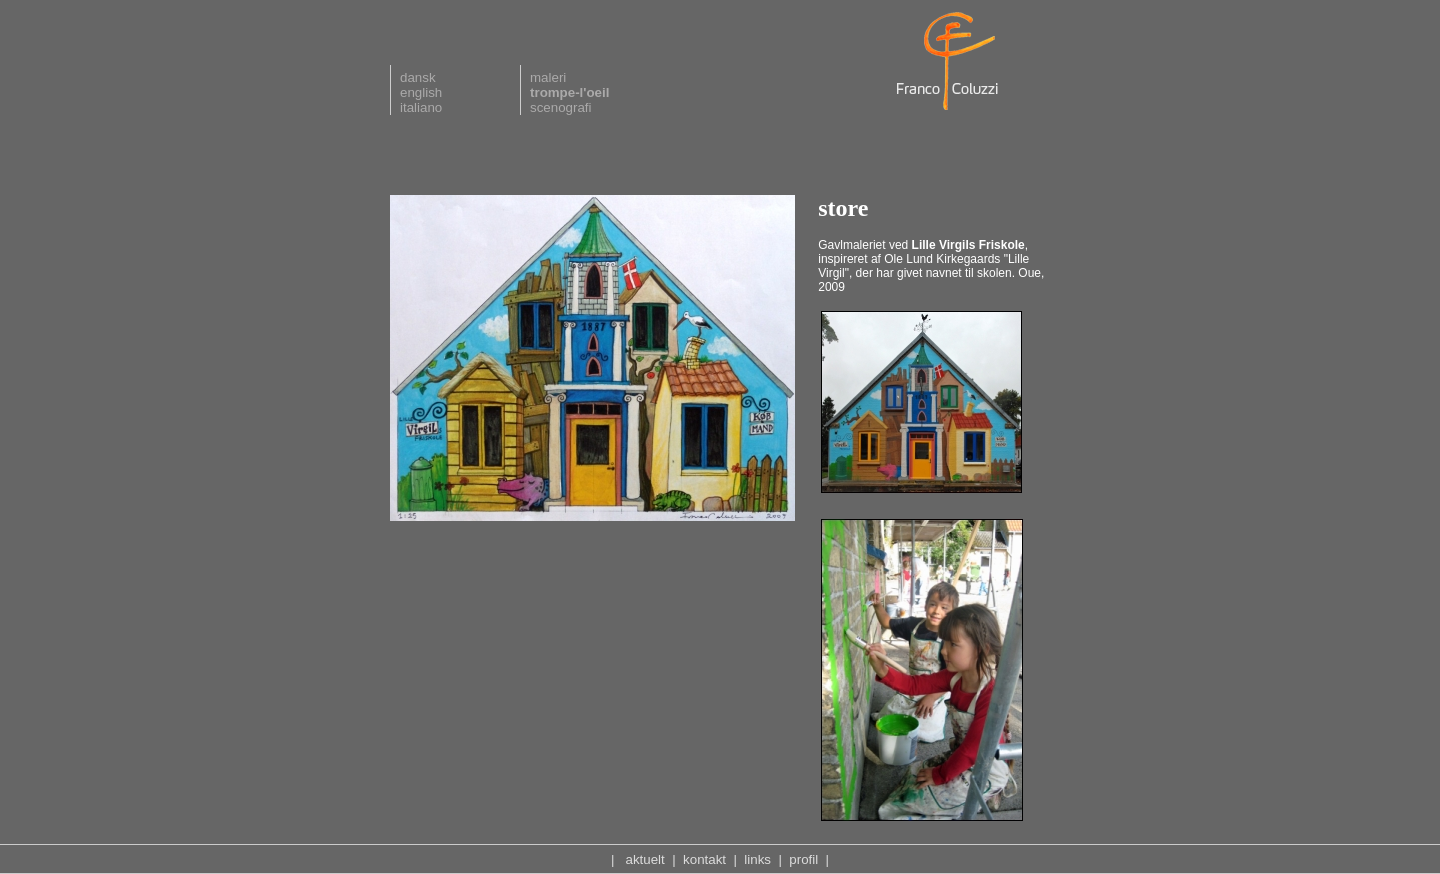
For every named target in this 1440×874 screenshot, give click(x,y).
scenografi (561, 107)
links (757, 859)
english (421, 92)
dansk (418, 77)
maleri (548, 77)
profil (803, 859)
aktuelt (645, 859)
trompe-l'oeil (569, 92)
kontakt (704, 859)
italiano (421, 107)
